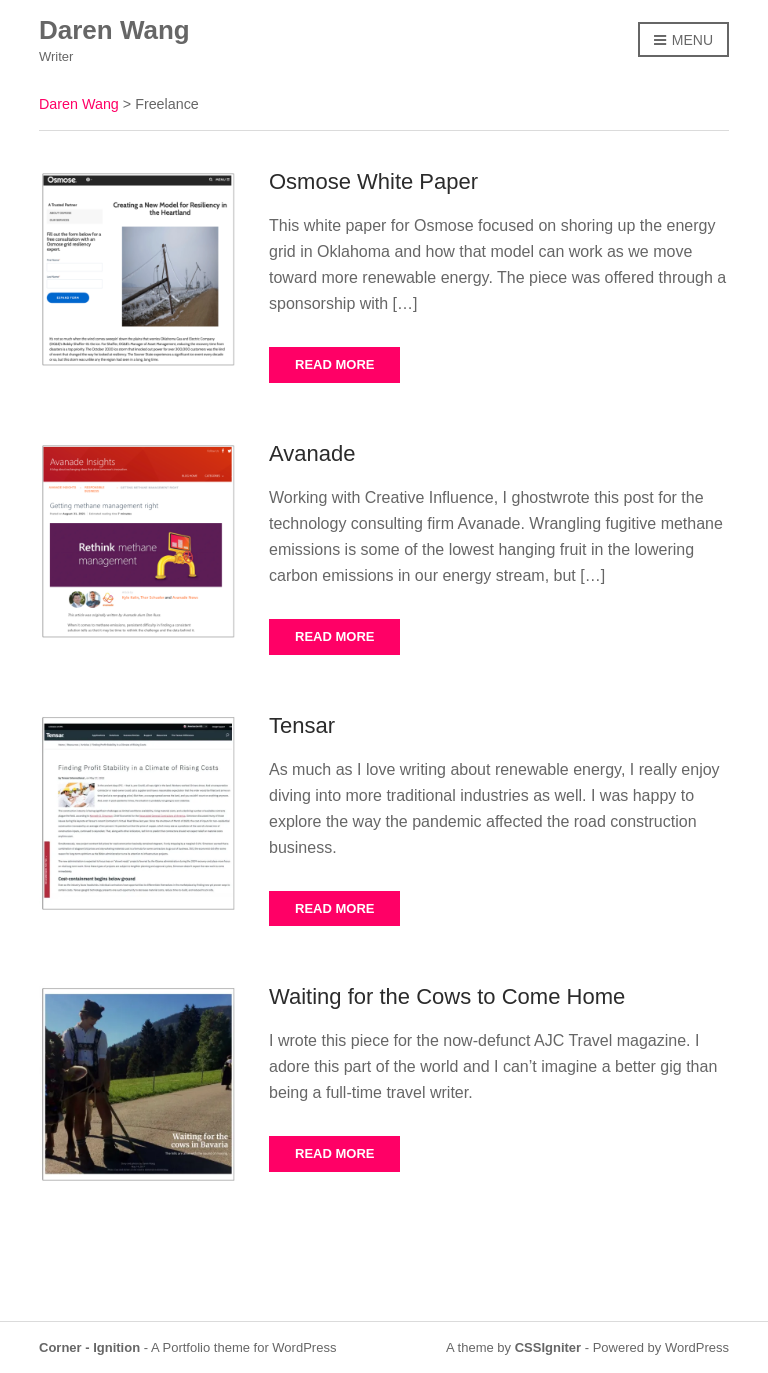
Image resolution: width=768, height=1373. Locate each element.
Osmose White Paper (373, 181)
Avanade (312, 453)
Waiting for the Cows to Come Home (447, 996)
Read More (334, 364)
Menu (683, 41)
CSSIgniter (548, 1347)
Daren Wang (114, 30)
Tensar (302, 725)
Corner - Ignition (89, 1347)
